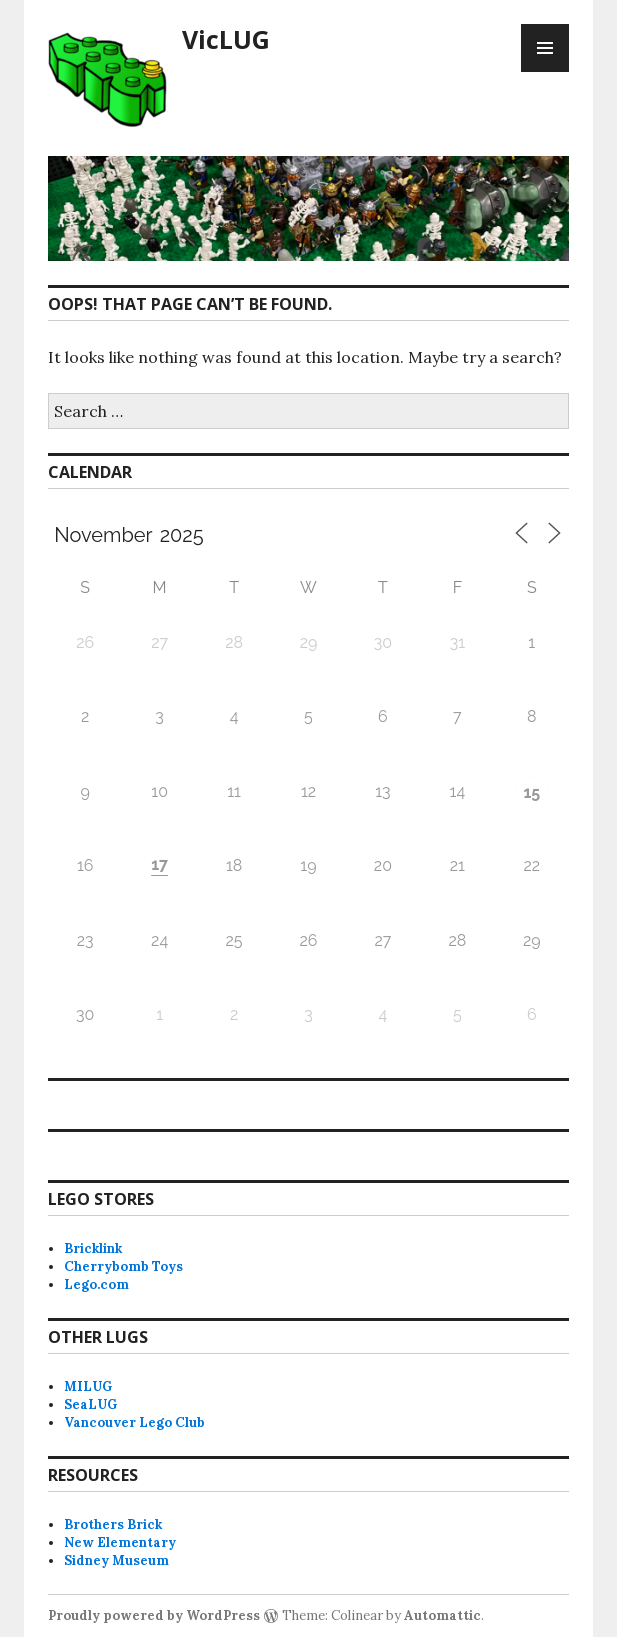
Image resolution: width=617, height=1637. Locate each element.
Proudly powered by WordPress (154, 1615)
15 (531, 792)
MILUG (88, 1386)
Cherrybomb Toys (123, 1266)
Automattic (442, 1615)
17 (159, 864)
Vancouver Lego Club (134, 1422)
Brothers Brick (113, 1524)
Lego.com (96, 1284)
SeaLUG (90, 1404)
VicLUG (226, 39)
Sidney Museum (116, 1560)
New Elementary (120, 1542)
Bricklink (93, 1248)
